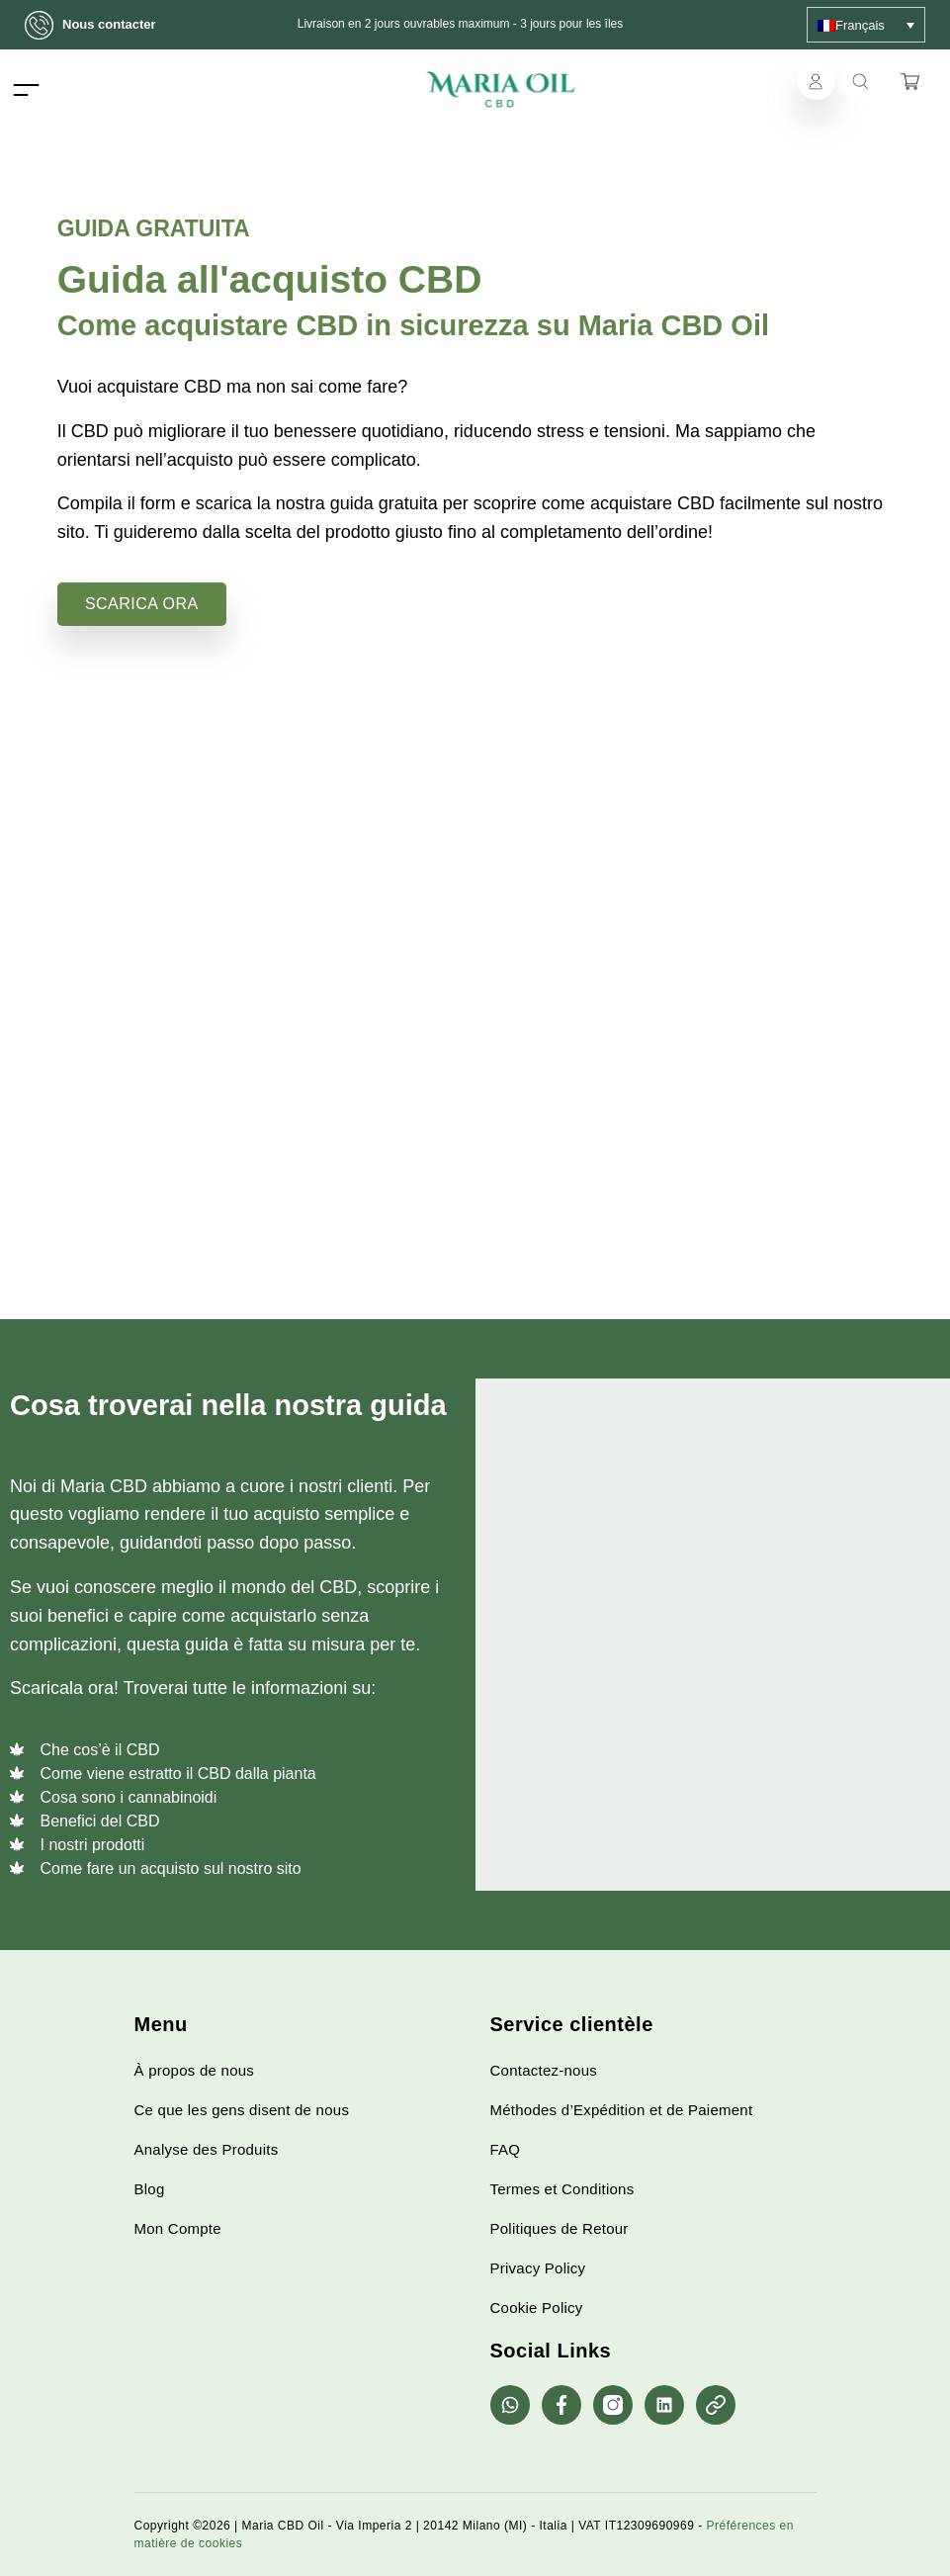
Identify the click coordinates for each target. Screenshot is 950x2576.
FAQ (505, 2149)
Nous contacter (97, 25)
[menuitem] (866, 25)
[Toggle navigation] (25, 89)
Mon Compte (177, 2228)
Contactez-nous (544, 2070)
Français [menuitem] (860, 25)
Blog (149, 2188)
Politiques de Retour (559, 2228)
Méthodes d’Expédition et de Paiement (621, 2109)
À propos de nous (194, 2070)
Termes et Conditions (562, 2188)
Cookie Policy (536, 2307)
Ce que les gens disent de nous (242, 2109)
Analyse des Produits (206, 2149)
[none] (866, 25)
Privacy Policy (538, 2268)
